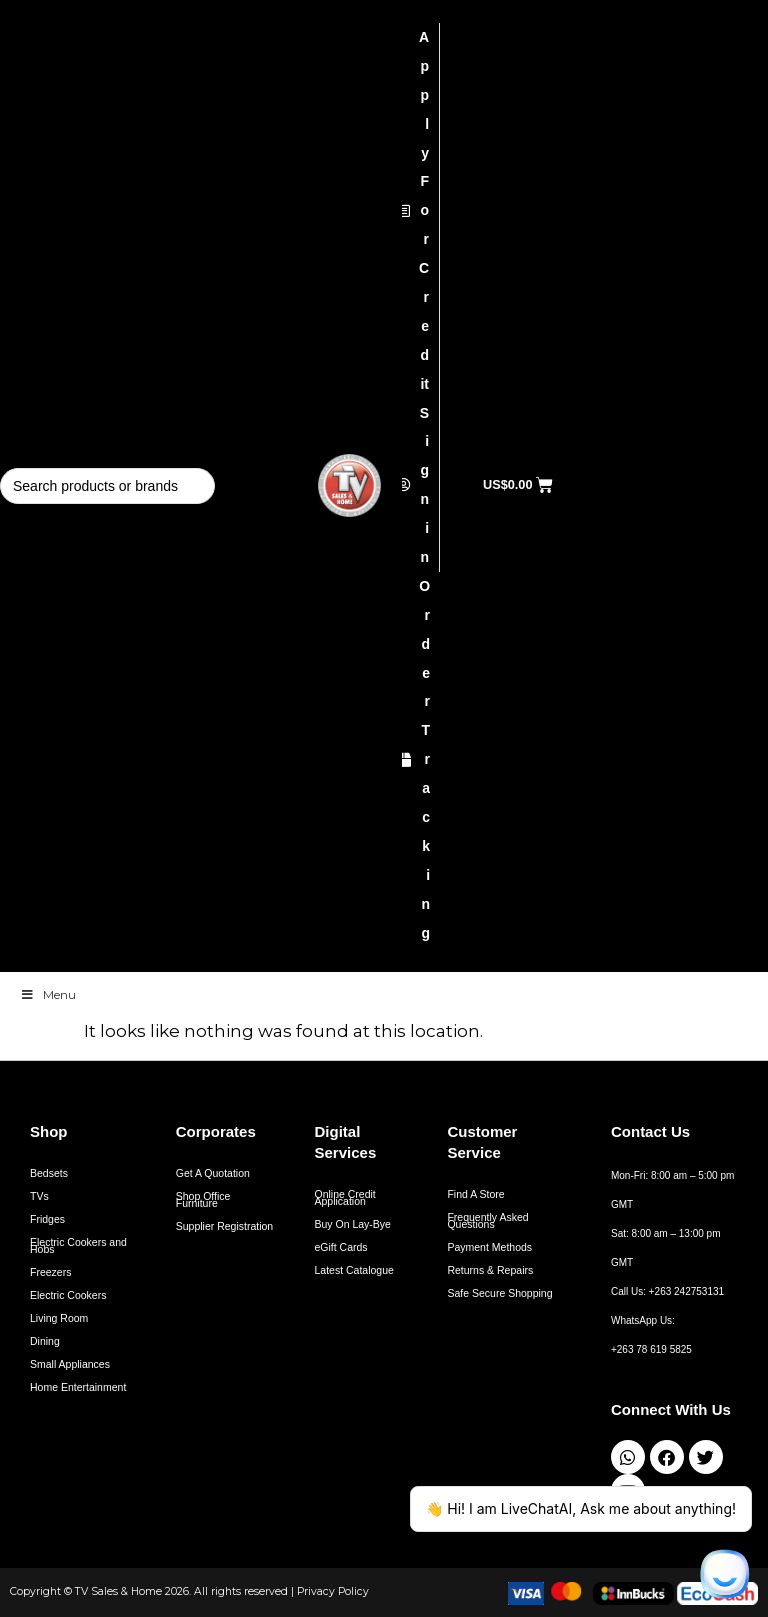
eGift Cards (341, 1247)
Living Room (59, 1318)
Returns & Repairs (490, 1270)
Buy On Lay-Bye (353, 1224)
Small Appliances (70, 1364)
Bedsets (49, 1173)
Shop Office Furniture (203, 1199)
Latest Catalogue (354, 1270)
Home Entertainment (78, 1387)
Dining (45, 1341)
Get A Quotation (213, 1173)
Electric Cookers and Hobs (78, 1245)
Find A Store (475, 1194)
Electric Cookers (68, 1295)
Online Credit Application (345, 1197)
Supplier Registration (224, 1226)
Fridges (47, 1219)
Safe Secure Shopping (499, 1293)
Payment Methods (489, 1247)
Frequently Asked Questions (487, 1220)
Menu (48, 994)
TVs (39, 1196)
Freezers (50, 1272)
